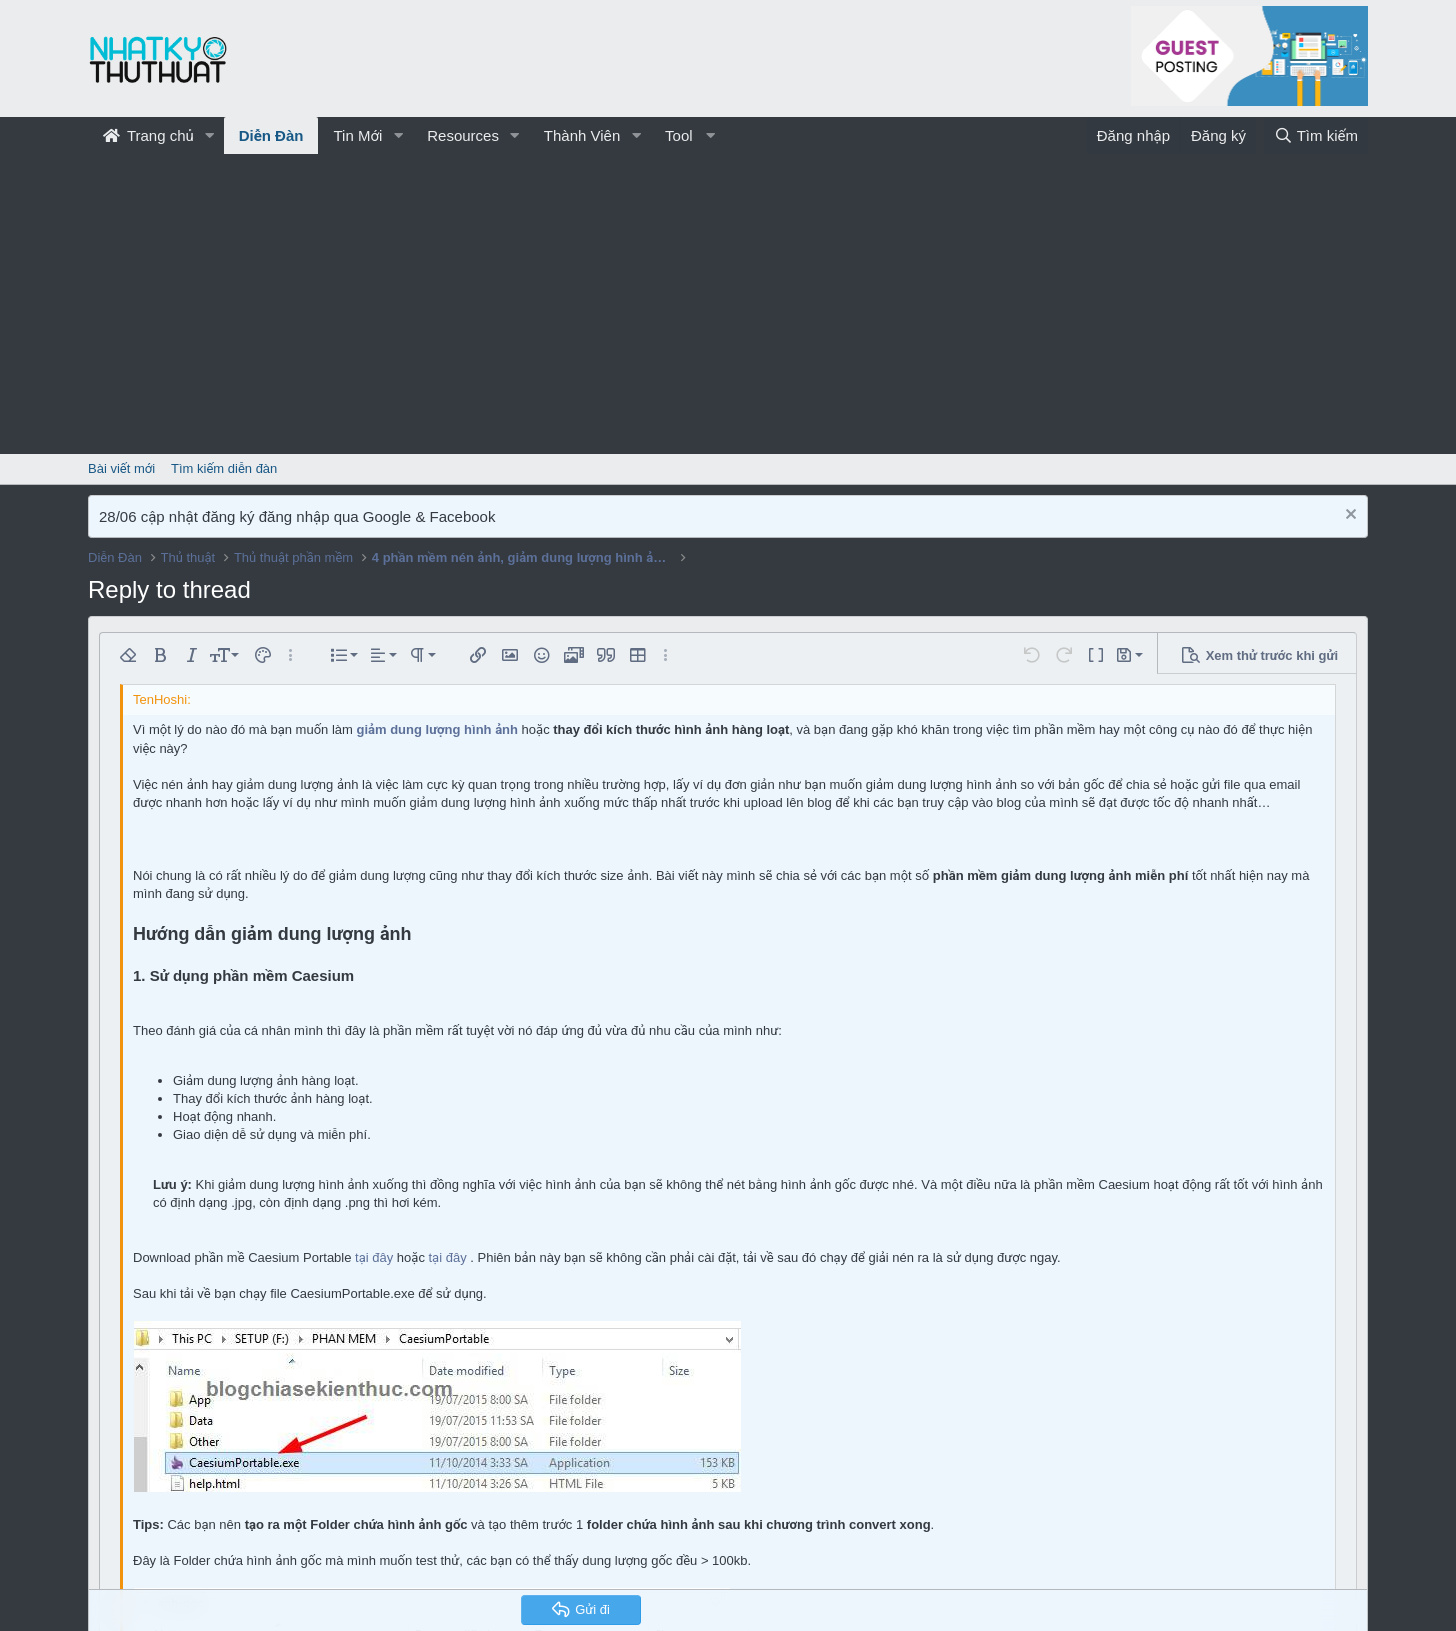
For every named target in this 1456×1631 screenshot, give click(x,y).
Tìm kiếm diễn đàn (224, 468)
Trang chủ (148, 135)
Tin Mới (357, 135)
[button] (210, 135)
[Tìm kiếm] (1316, 135)
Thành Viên (582, 135)
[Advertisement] (728, 304)
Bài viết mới (121, 468)
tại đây (374, 1257)
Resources (463, 135)
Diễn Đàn (271, 135)
